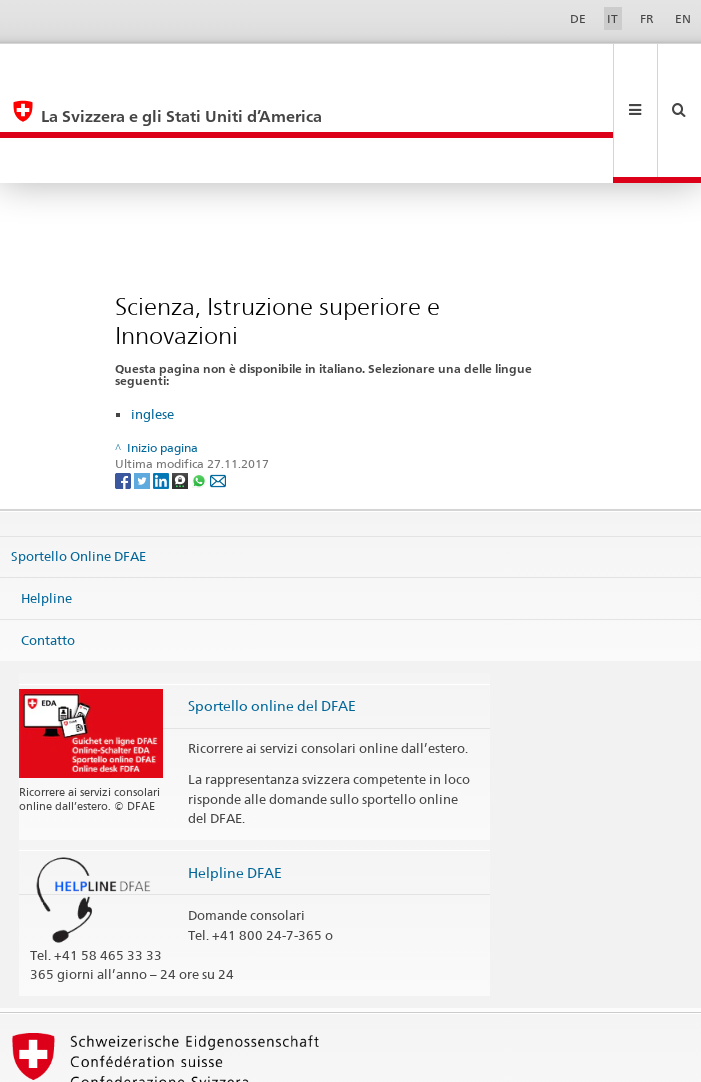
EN (683, 18)
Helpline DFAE (235, 781)
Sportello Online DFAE (78, 465)
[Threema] (181, 388)
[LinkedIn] (162, 388)
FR (647, 18)
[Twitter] (143, 388)
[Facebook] (124, 388)
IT (612, 18)
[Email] (218, 388)
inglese (152, 323)
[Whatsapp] (200, 388)
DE (578, 18)
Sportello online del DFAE (272, 614)
